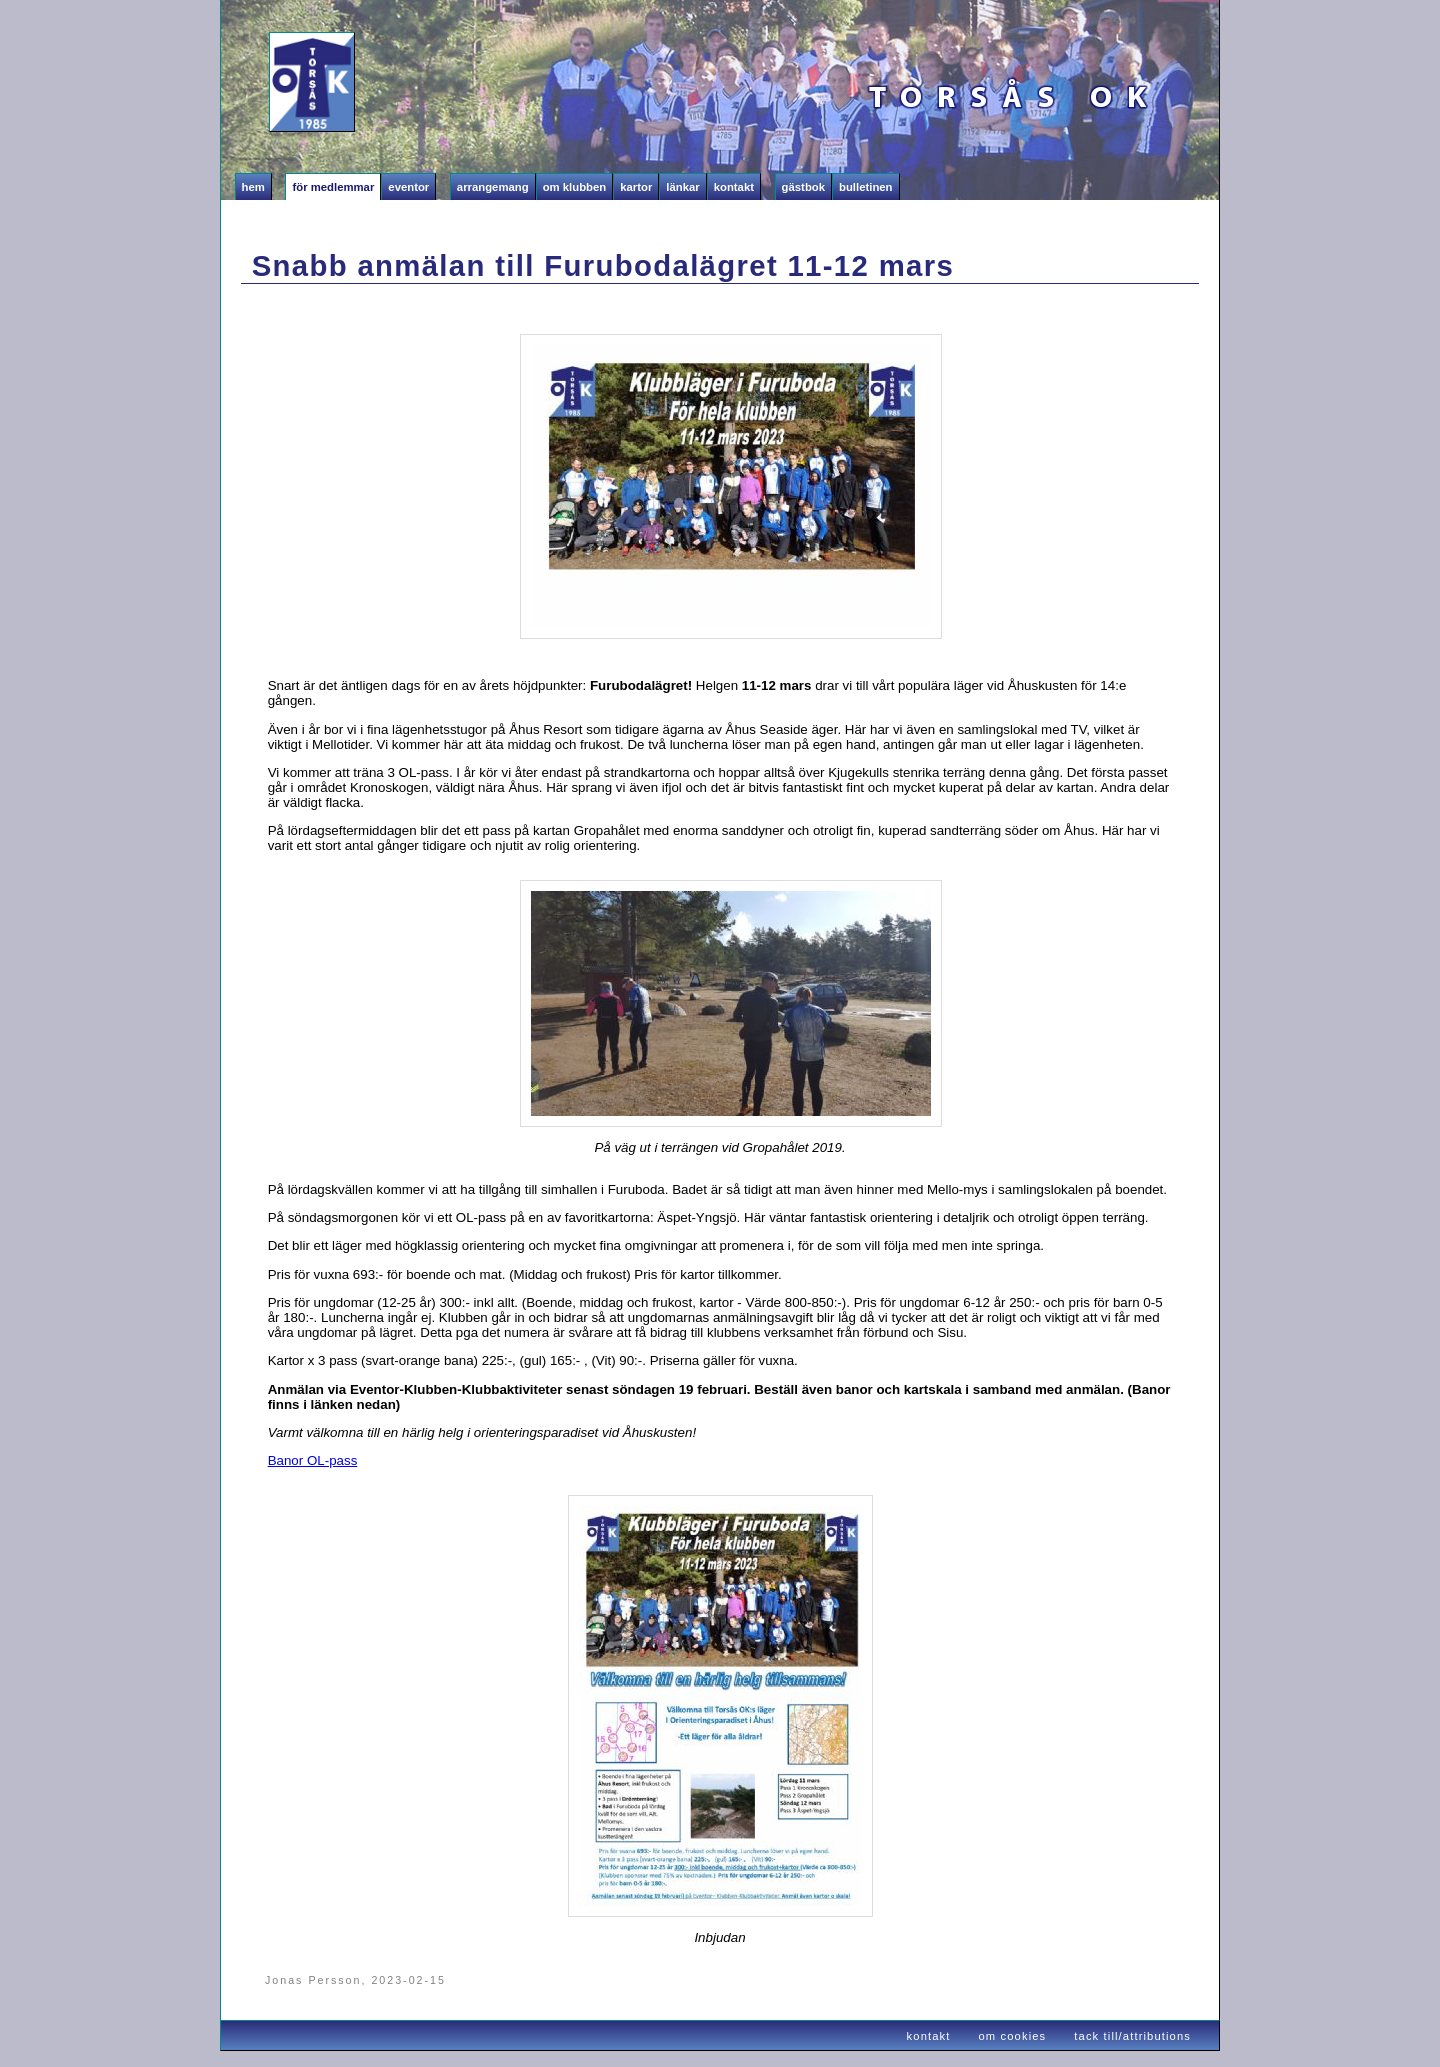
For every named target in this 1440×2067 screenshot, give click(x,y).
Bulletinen (866, 187)
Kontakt (734, 187)
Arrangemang (493, 187)
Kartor (636, 187)
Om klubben (575, 187)
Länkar (682, 187)
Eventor (408, 187)
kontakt (929, 2036)
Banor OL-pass (313, 1460)
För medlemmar (333, 187)
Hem (253, 187)
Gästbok (803, 187)
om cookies (1013, 2036)
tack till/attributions (1132, 2036)
